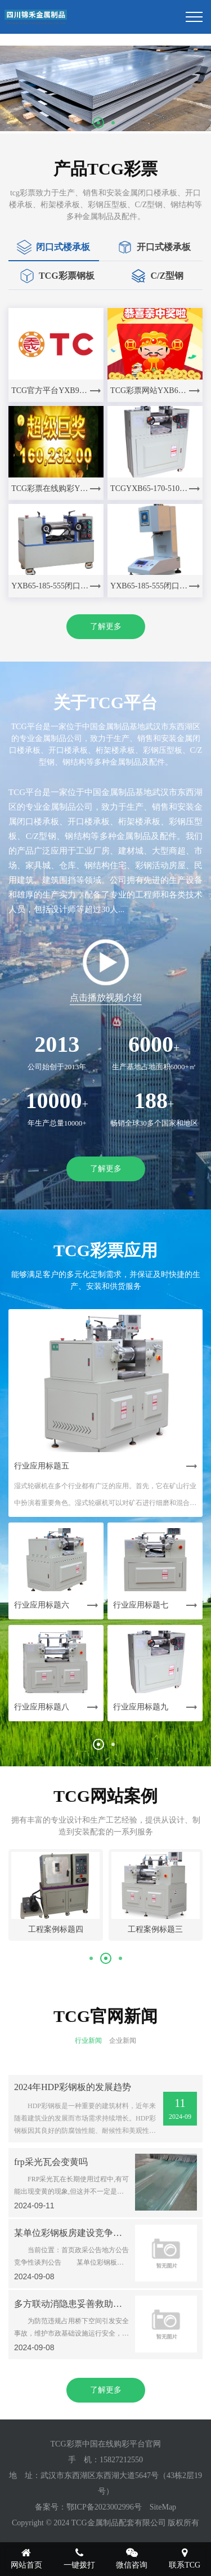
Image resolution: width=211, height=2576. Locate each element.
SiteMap (163, 2507)
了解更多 (106, 626)
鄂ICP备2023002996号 (104, 2507)
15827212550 (121, 2460)
